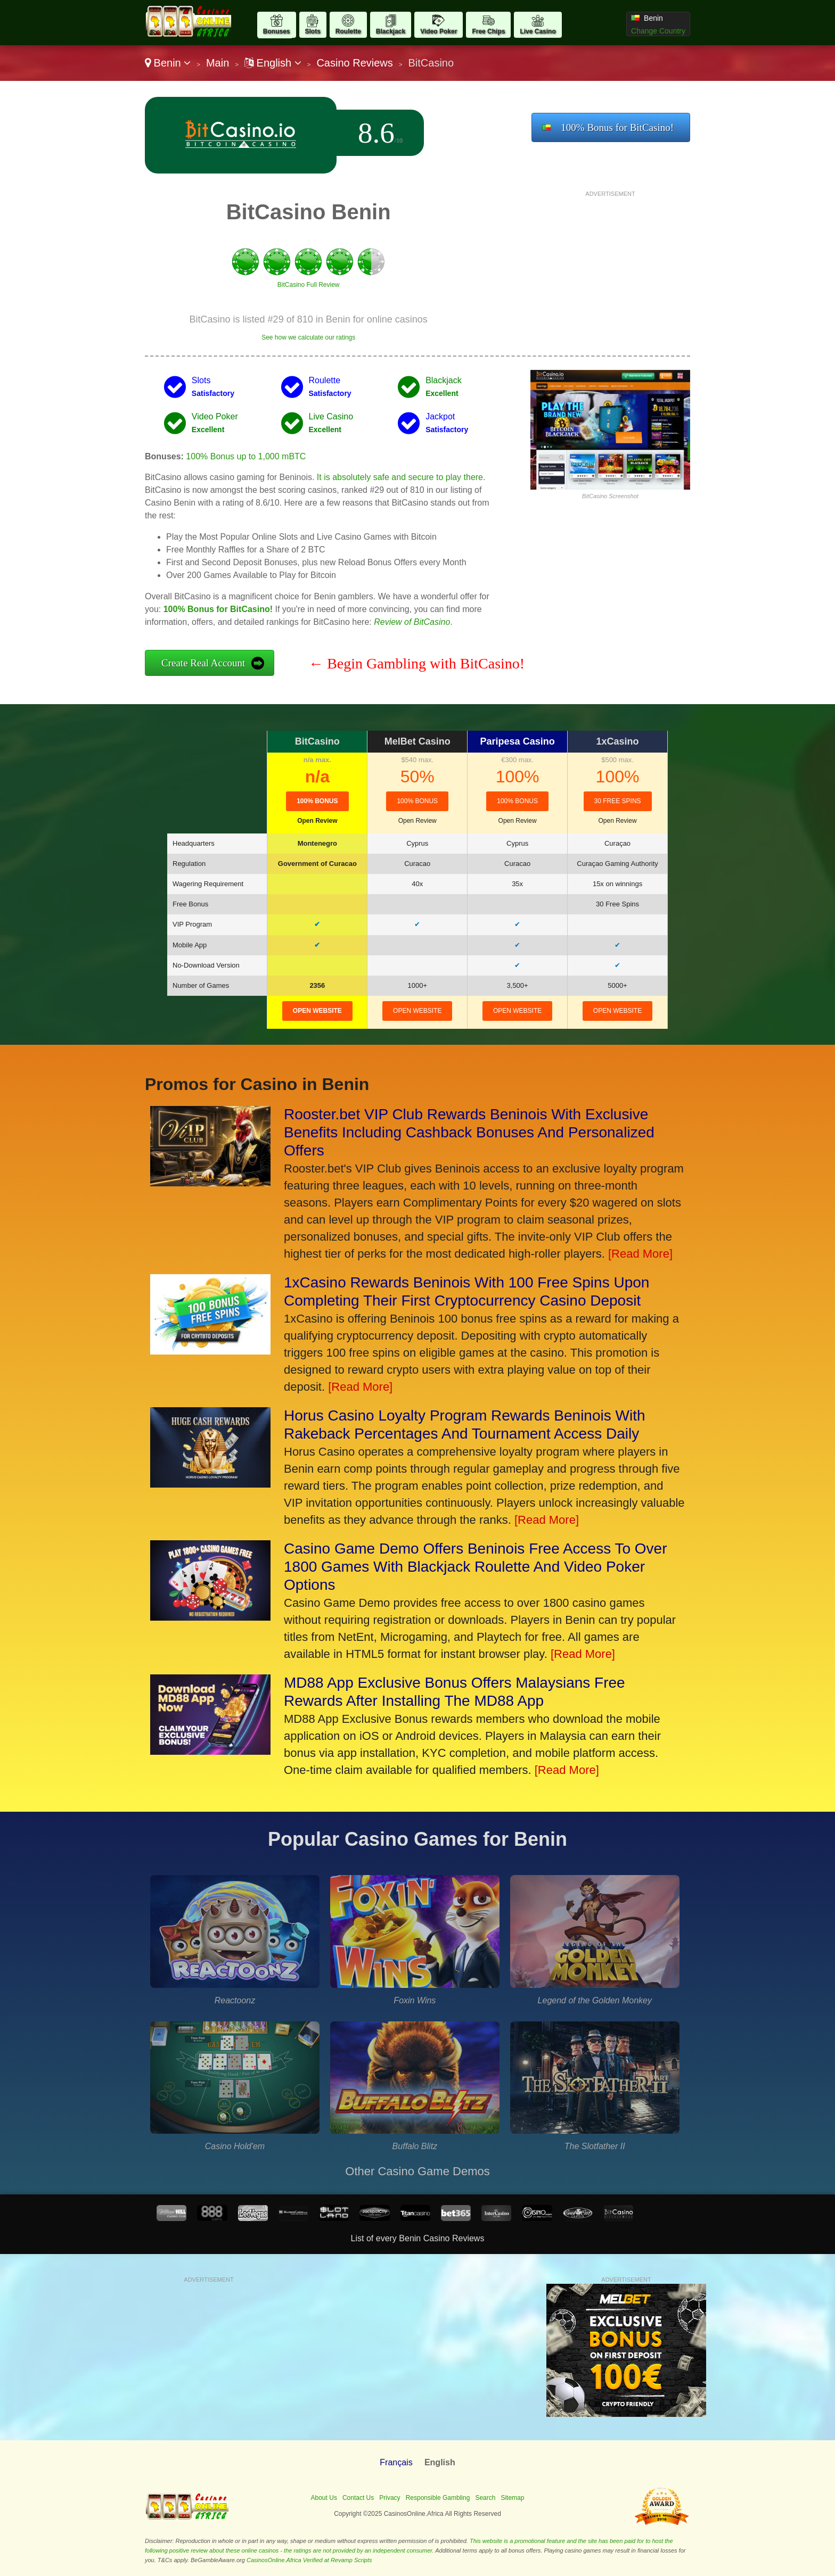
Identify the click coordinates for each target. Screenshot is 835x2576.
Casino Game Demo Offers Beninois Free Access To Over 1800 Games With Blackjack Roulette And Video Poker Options (475, 1566)
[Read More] (640, 1253)
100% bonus (517, 801)
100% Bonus (317, 801)
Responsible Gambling (438, 2497)
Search (485, 2497)
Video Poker (438, 31)
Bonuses (276, 31)
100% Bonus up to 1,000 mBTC (246, 456)
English (272, 63)
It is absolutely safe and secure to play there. (401, 477)
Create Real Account (203, 662)
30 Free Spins (617, 801)
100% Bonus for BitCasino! (617, 127)
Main (217, 63)
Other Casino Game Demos (417, 2171)
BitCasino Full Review (308, 284)
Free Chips (488, 31)
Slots (313, 31)
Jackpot (440, 416)
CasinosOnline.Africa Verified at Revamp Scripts (309, 2560)
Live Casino (537, 31)
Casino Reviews (354, 63)
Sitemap (512, 2497)
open (317, 1010)
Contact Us (358, 2497)
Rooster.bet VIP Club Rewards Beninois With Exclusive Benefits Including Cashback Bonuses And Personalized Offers (469, 1132)
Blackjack (390, 31)
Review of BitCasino (412, 621)
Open (317, 820)
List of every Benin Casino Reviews (418, 2238)
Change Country (658, 31)
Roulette (348, 31)
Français (396, 2462)
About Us (324, 2497)
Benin (168, 63)
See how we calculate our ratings (308, 337)
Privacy (389, 2497)
